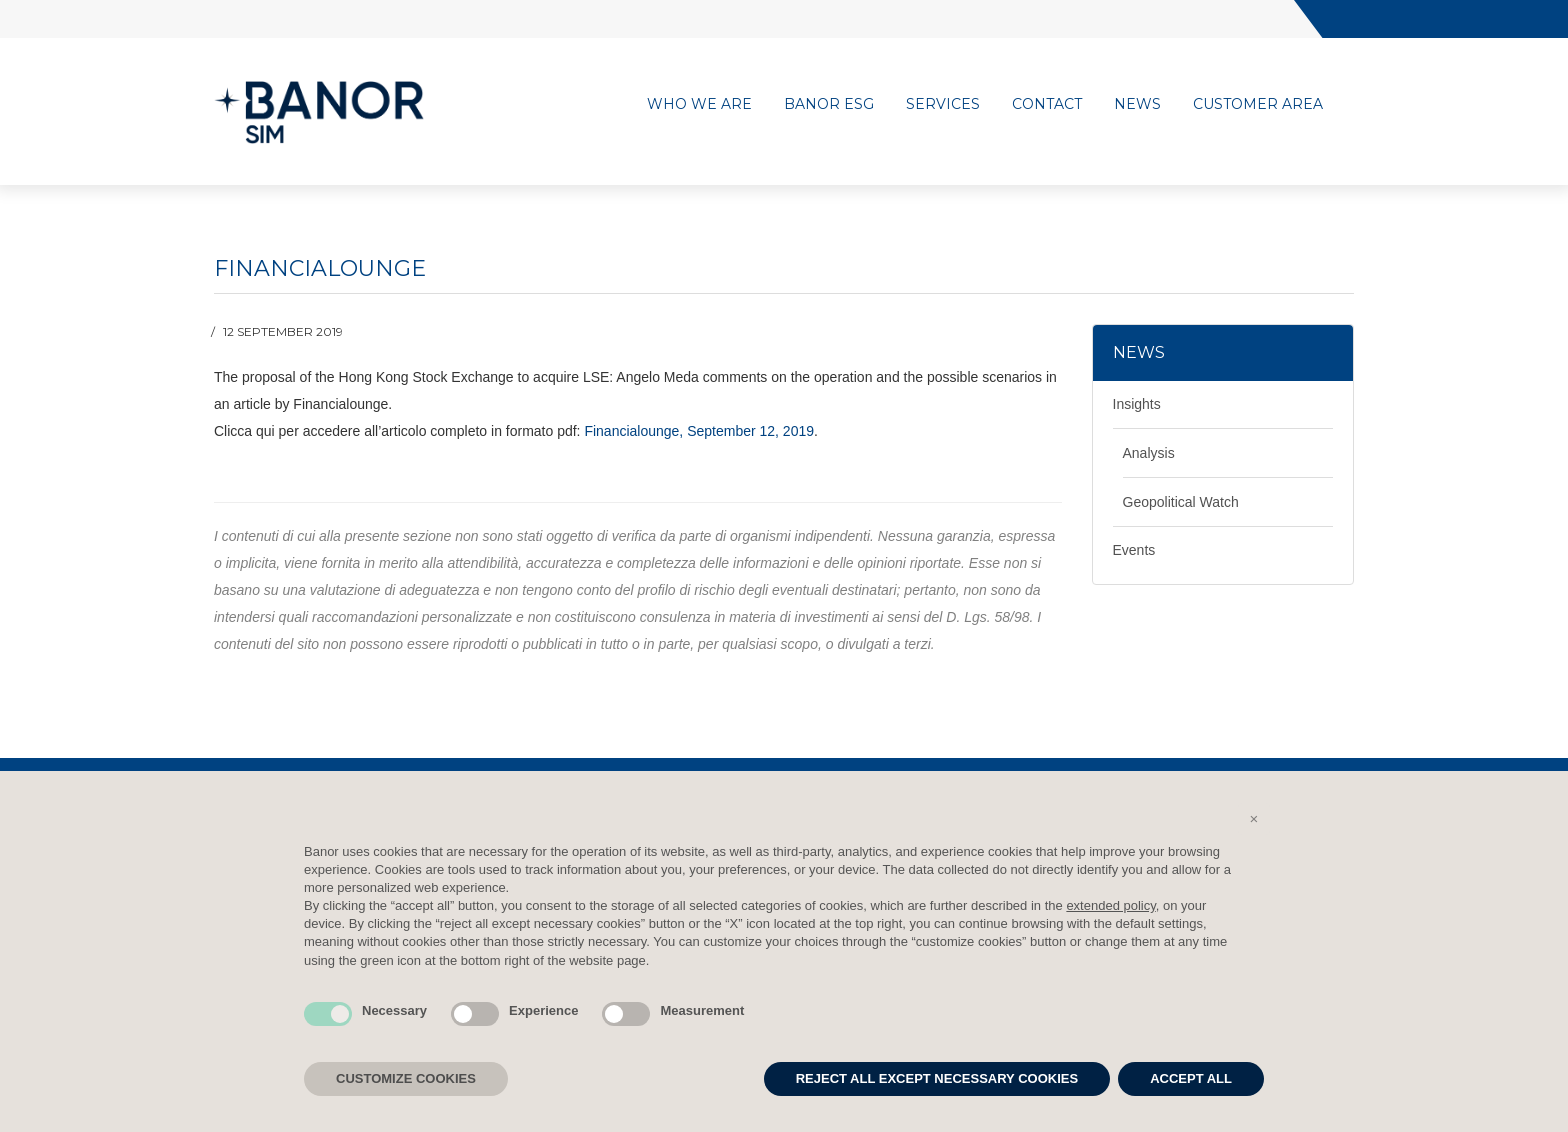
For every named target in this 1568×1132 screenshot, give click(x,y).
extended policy (1110, 905)
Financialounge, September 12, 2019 (699, 431)
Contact (1047, 104)
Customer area (1258, 104)
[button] (1254, 819)
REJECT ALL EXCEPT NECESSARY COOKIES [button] (937, 1078)
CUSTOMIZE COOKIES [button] (406, 1078)
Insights (1137, 404)
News (1137, 104)
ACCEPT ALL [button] (1191, 1078)
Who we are (699, 104)
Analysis (1149, 453)
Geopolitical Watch (1181, 502)
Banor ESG (829, 104)
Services (943, 104)
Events (1134, 550)
